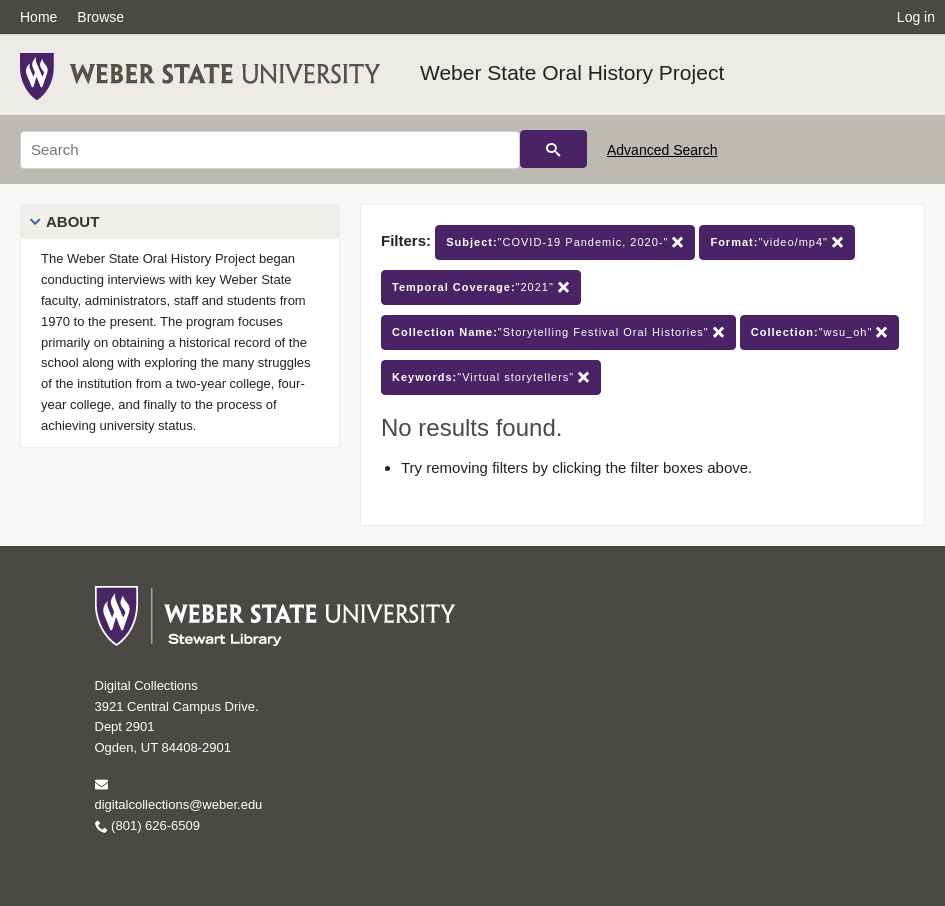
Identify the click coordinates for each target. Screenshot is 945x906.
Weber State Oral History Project (572, 72)
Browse (100, 17)
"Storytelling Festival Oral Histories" (558, 332)
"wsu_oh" (820, 332)
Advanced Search (662, 150)
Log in (916, 17)
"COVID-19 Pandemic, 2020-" (565, 242)
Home (38, 17)
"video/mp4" (777, 242)
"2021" (481, 287)
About (72, 221)
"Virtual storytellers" (491, 377)
